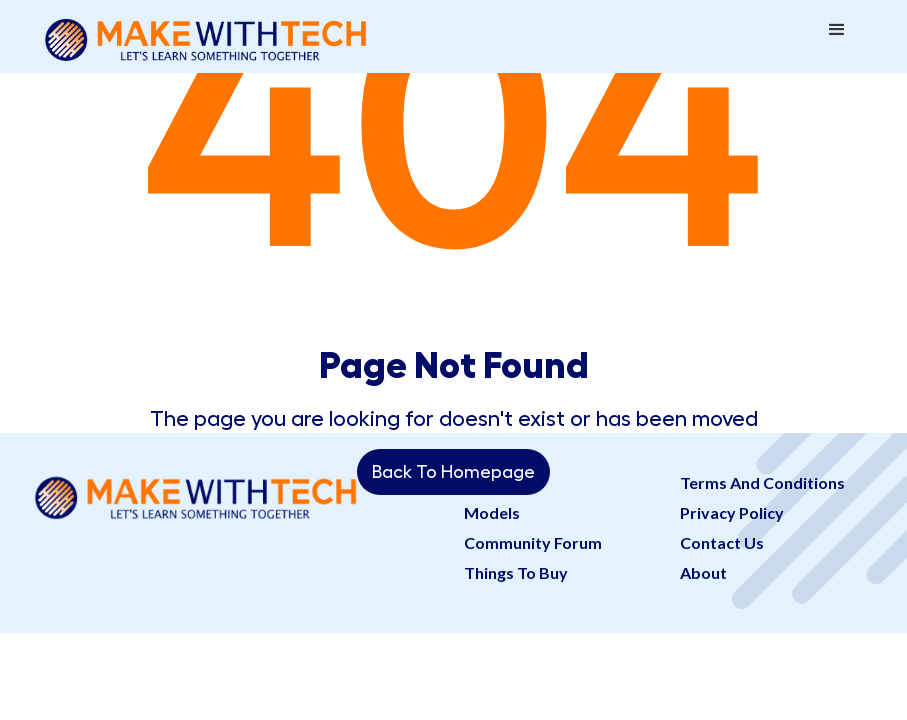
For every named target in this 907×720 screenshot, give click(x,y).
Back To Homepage (453, 472)
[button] (837, 30)
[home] (205, 36)
